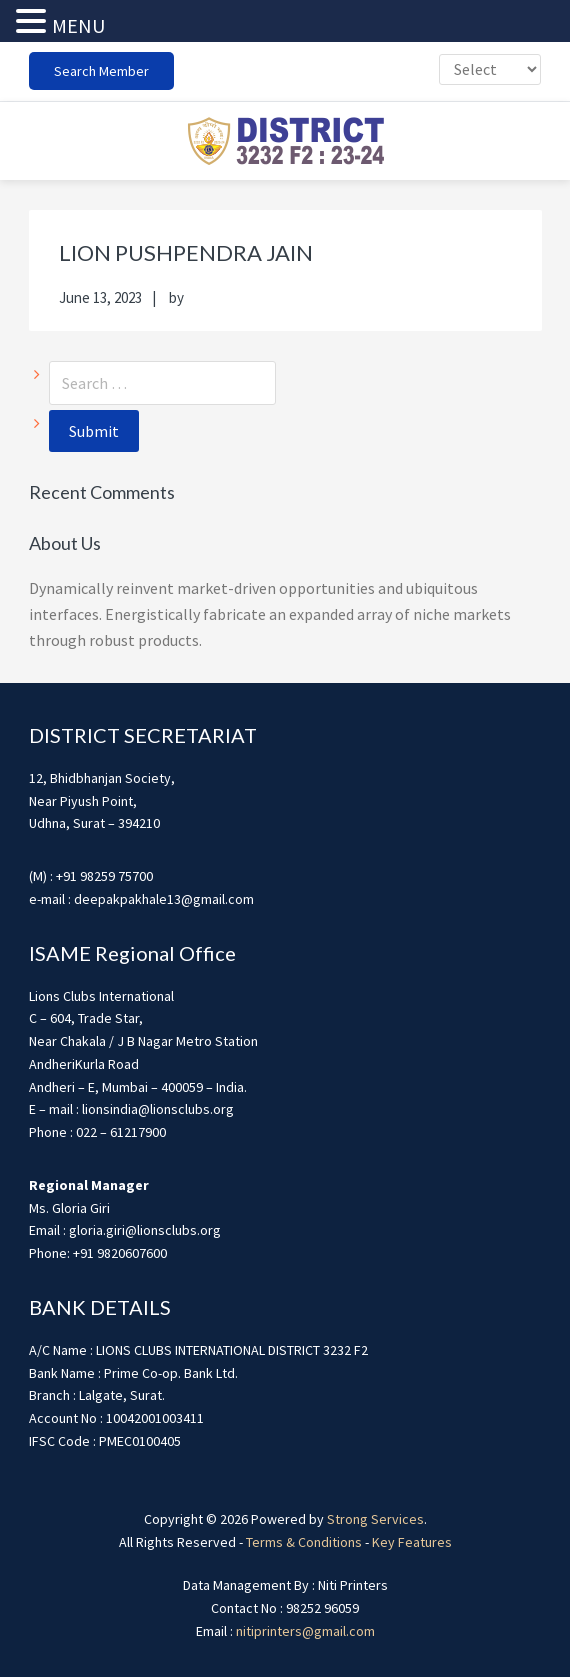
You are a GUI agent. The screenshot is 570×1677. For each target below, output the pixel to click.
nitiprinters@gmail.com (305, 1631)
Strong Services (375, 1519)
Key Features (412, 1542)
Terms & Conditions (304, 1542)
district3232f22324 (285, 141)
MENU (78, 25)
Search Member (101, 71)
